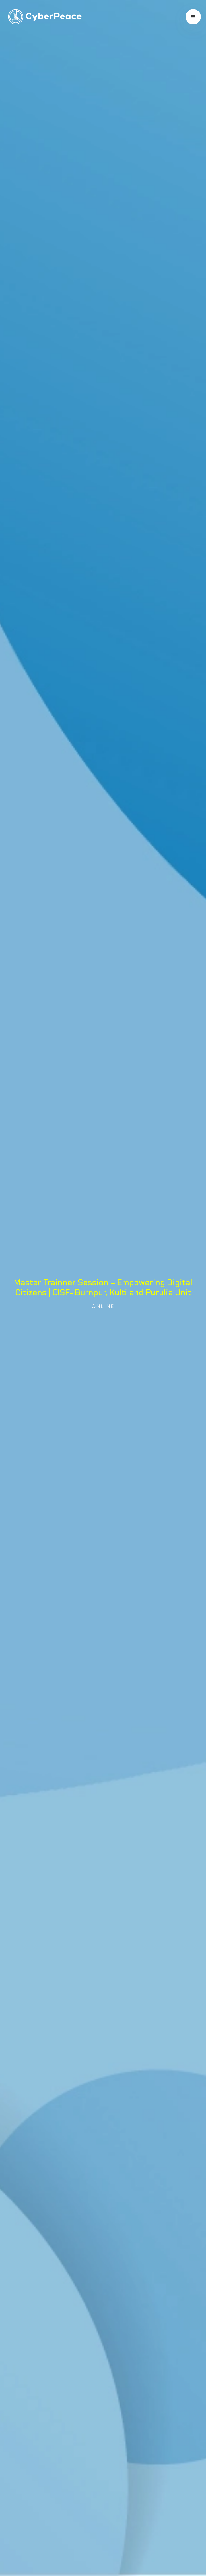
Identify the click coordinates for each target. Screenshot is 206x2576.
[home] (43, 16)
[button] (193, 16)
